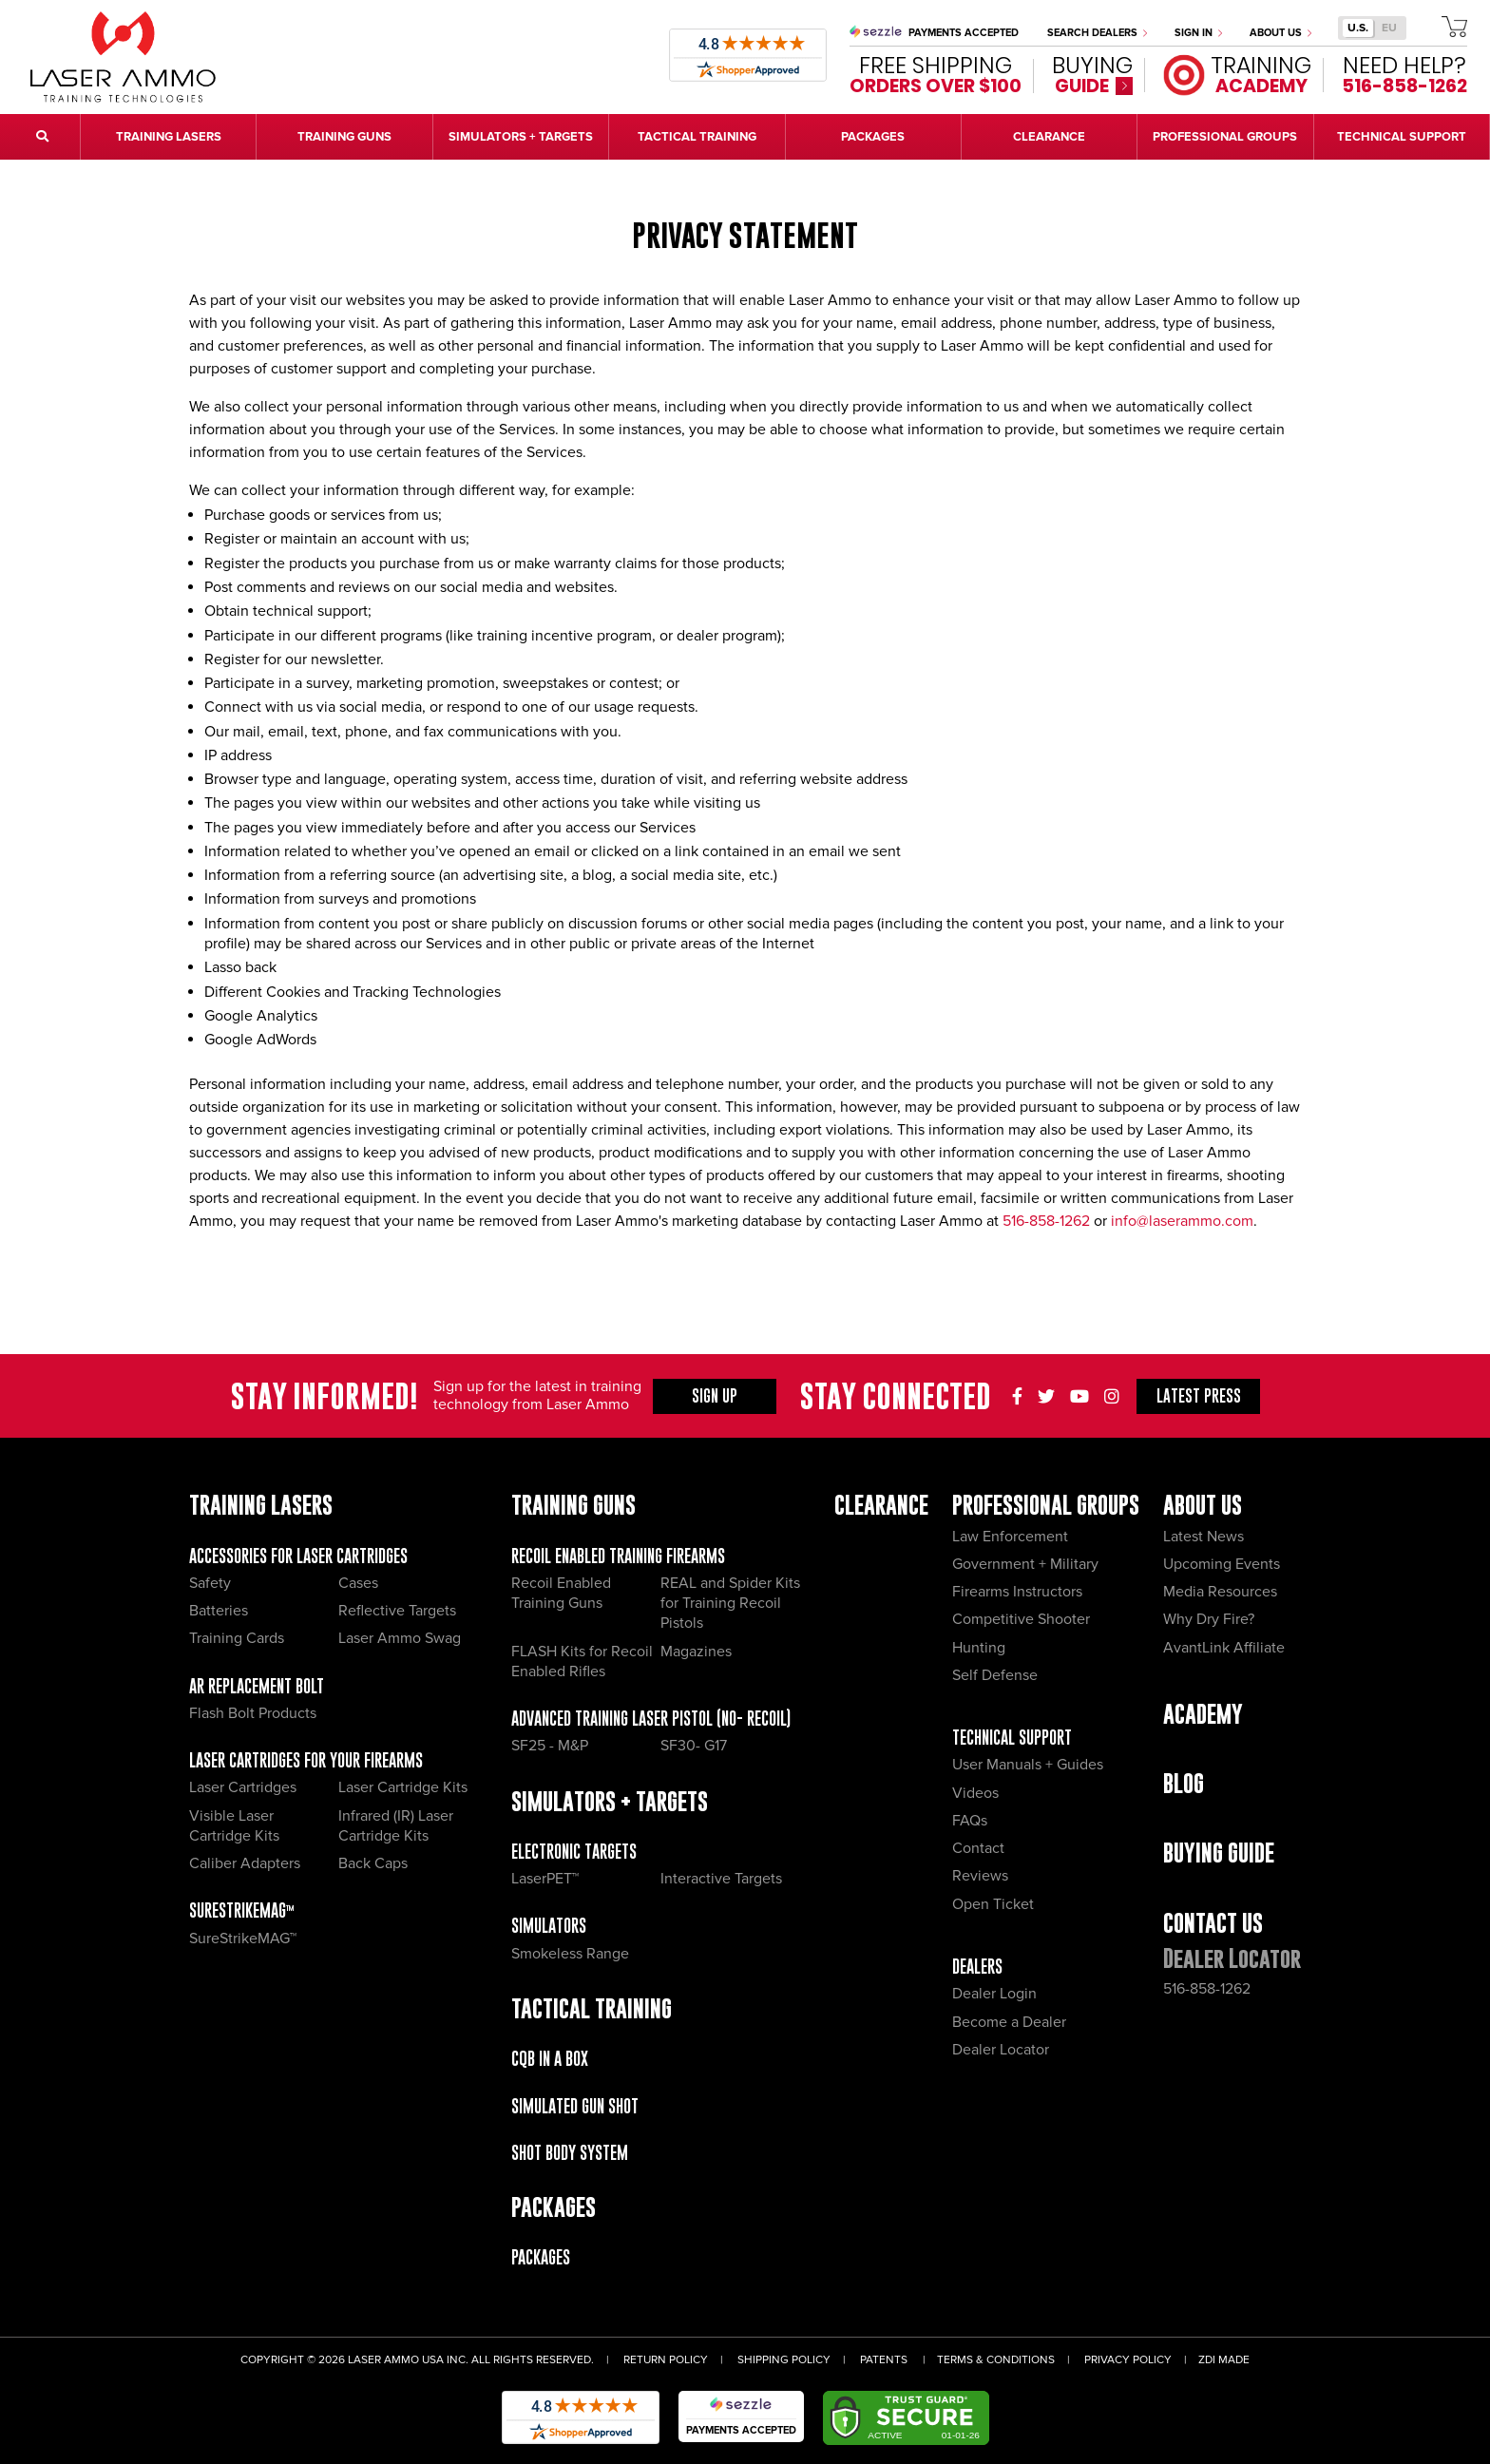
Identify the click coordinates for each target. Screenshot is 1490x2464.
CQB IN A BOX (549, 2059)
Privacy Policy (1128, 2360)
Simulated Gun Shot (575, 2106)
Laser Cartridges (242, 1787)
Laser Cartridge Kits (403, 1787)
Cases (358, 1583)
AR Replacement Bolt (256, 1686)
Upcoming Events (1221, 1564)
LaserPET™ (545, 1878)
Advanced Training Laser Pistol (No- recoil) (651, 1719)
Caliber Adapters (244, 1863)
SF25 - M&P (549, 1745)
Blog (1183, 1783)
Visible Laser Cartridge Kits (234, 1825)
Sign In (1198, 33)
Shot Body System (569, 2153)
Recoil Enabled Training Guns (561, 1593)
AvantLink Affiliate (1224, 1647)
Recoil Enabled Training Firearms (618, 1556)
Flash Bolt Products (252, 1713)
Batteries (218, 1610)
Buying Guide (1218, 1852)
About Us (1280, 33)
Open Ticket (993, 1904)
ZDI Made (1224, 2360)
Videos (975, 1793)
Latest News (1203, 1536)
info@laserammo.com (1182, 1221)
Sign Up (714, 1395)
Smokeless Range (570, 1953)
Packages (540, 2257)
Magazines (696, 1651)
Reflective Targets (397, 1610)
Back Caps (373, 1863)
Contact (978, 1848)
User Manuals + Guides (1027, 1764)
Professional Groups (1045, 1505)
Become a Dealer (1009, 2022)
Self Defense (995, 1675)
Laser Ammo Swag (399, 1638)
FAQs (969, 1820)
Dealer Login (994, 1993)
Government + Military (1025, 1564)
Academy (1203, 1714)
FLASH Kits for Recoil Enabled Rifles (582, 1661)
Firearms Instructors (1017, 1591)
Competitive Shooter (1021, 1619)
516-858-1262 (1046, 1221)
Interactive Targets (721, 1878)
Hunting (978, 1647)
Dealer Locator (1000, 2049)
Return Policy (665, 2360)
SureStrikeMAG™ (242, 1910)
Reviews (980, 1875)
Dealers (977, 1967)
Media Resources (1220, 1591)
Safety (210, 1583)
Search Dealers (1097, 33)
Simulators (548, 1926)
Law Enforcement (1010, 1536)
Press (1198, 1395)
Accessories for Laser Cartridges (298, 1556)
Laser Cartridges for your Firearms (306, 1760)
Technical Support (1012, 1738)
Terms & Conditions (996, 2360)
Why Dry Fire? (1208, 1619)
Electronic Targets (574, 1852)
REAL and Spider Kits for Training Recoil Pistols (730, 1603)
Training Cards (236, 1638)
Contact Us (1213, 1923)
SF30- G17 (693, 1745)
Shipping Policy (784, 2360)
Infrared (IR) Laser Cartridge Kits (395, 1825)
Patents (883, 2360)
